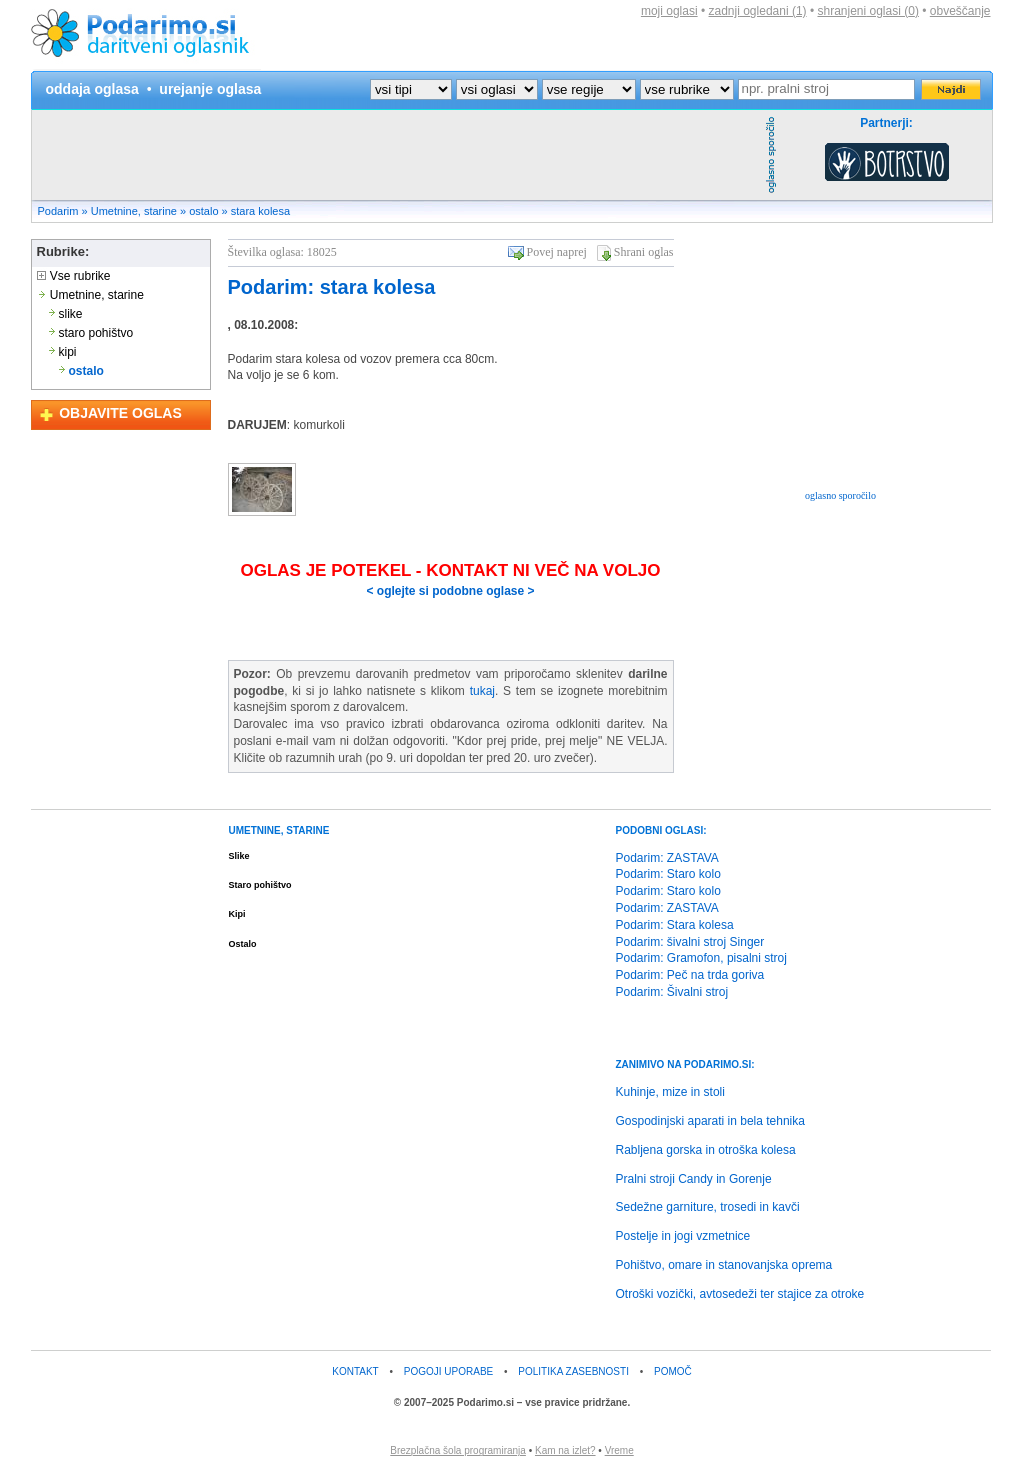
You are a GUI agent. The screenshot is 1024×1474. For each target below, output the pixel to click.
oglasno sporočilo (840, 495)
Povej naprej (557, 252)
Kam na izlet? (565, 1450)
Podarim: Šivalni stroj (672, 992)
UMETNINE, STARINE (279, 830)
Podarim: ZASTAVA (667, 858)
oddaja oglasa (92, 89)
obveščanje (960, 11)
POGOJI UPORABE (448, 1371)
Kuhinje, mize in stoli (670, 1092)
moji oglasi (669, 11)
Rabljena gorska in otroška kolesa (706, 1150)
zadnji (758, 11)
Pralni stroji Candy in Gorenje (694, 1179)
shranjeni (867, 11)
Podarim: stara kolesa (332, 287)
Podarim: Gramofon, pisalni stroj (701, 958)
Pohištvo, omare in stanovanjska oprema (724, 1265)
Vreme (619, 1450)
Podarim (58, 211)
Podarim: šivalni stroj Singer (690, 942)
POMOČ (673, 1371)
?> (497, 89)
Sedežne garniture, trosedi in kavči (708, 1207)
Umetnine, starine (134, 211)
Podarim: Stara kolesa (675, 925)
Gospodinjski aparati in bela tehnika (710, 1121)
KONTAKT (355, 1371)
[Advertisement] (396, 155)
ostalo (203, 211)
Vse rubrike (74, 276)
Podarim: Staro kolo (668, 874)
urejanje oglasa (210, 89)
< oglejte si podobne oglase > (450, 591)
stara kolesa (260, 211)
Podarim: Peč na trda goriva (690, 975)
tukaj (482, 691)
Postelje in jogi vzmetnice (683, 1236)
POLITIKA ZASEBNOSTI (573, 1371)
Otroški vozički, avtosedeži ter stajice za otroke (740, 1294)
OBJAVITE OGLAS (120, 413)
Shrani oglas (644, 252)
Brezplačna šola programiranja (458, 1450)
